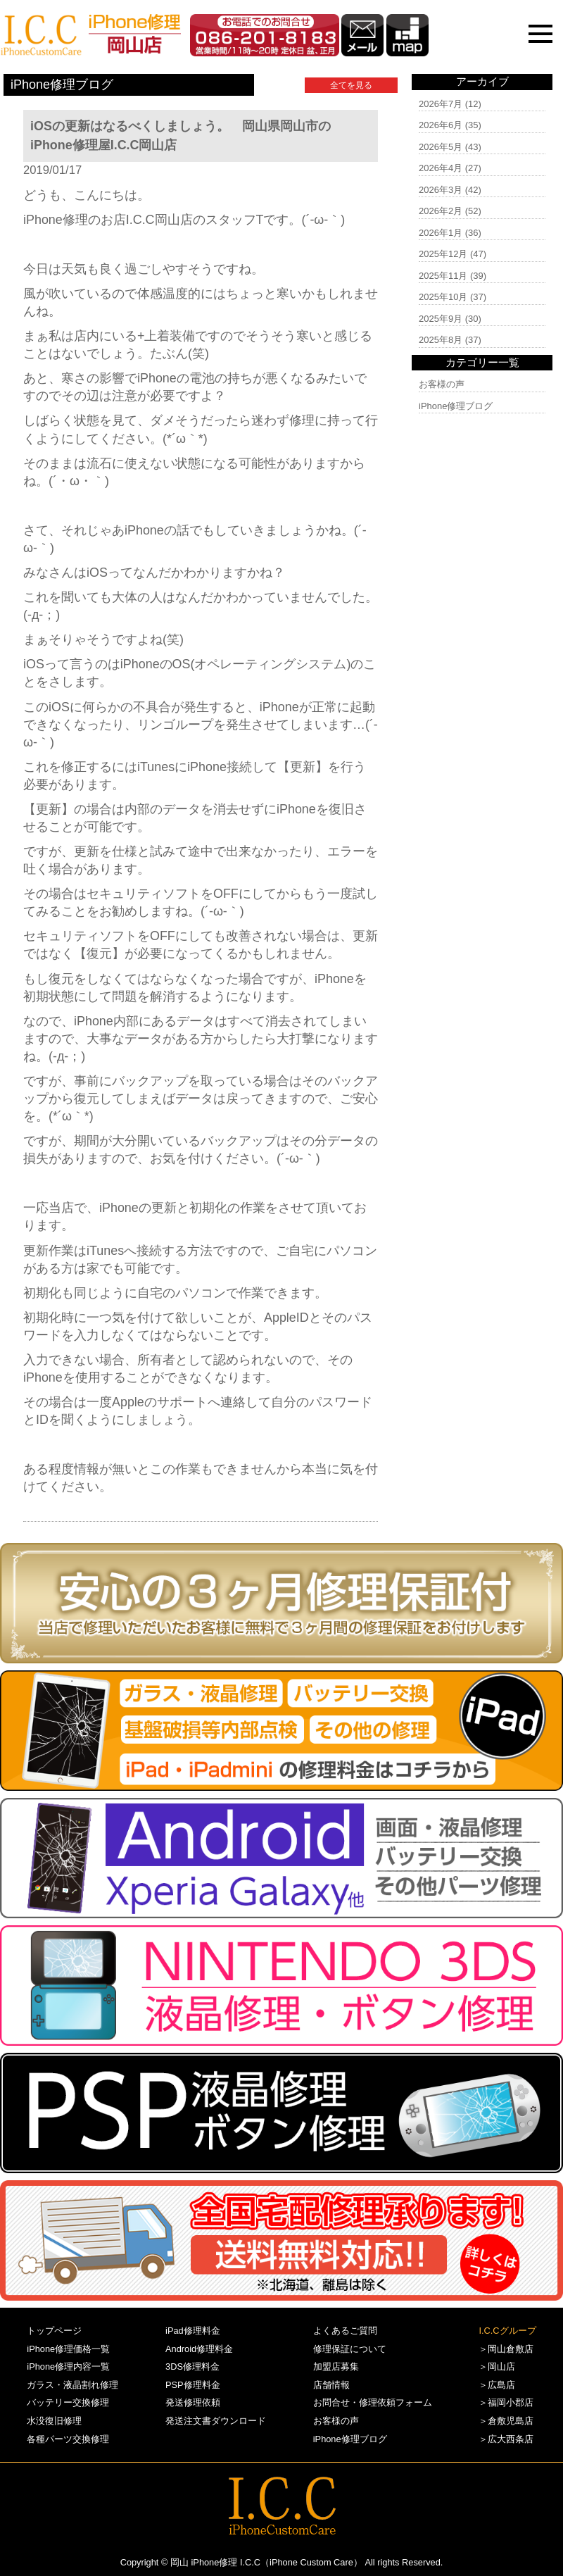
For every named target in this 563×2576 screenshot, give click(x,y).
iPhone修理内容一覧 (68, 2366)
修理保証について (349, 2349)
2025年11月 (443, 275)
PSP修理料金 (192, 2385)
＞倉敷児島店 (506, 2420)
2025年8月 (440, 339)
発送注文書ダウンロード (215, 2420)
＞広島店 (497, 2385)
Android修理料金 (199, 2349)
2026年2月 (440, 211)
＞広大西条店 (506, 2439)
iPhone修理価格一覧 (68, 2349)
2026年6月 (440, 125)
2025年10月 (443, 297)
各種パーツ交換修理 (68, 2439)
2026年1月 (440, 232)
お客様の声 (441, 384)
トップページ (54, 2330)
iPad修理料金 (192, 2330)
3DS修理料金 (192, 2366)
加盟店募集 (336, 2366)
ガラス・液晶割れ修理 (72, 2385)
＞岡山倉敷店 (506, 2349)
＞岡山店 (497, 2366)
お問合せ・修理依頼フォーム (372, 2402)
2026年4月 (440, 168)
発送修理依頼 (192, 2402)
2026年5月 (440, 147)
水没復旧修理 (54, 2420)
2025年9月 (440, 318)
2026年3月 (440, 190)
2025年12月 (443, 254)
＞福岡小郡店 (506, 2402)
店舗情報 (331, 2385)
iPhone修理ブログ (456, 406)
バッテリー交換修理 (68, 2402)
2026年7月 (440, 104)
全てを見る (351, 85)
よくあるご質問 (345, 2330)
